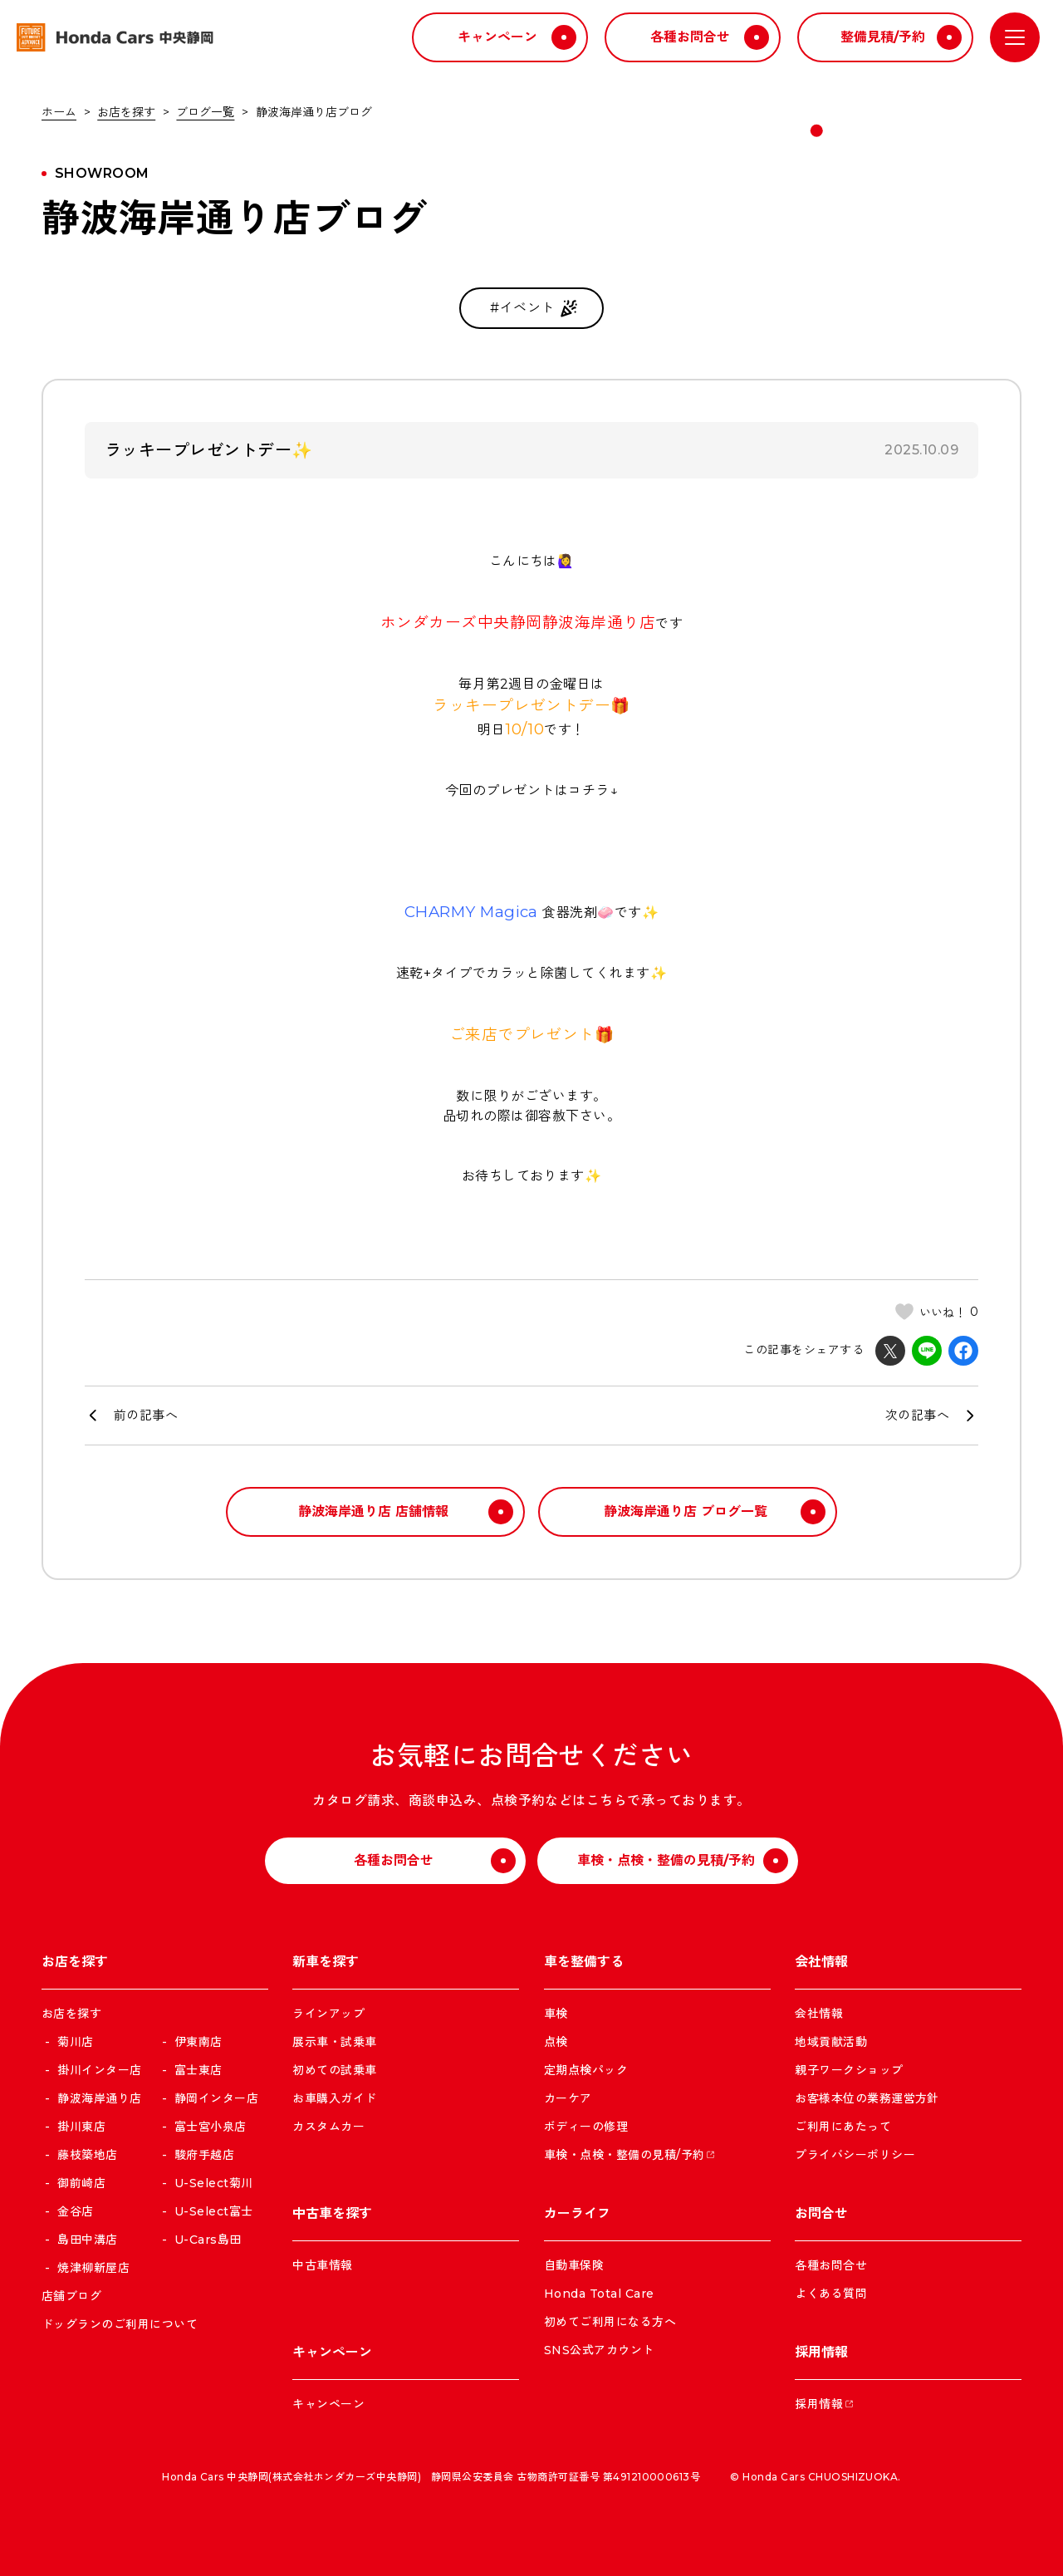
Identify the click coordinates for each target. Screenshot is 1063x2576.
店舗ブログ (71, 2296)
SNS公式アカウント (599, 2350)
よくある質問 (831, 2293)
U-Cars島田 (205, 2239)
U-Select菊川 (211, 2183)
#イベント (535, 308)
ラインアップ (328, 2013)
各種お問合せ (831, 2265)
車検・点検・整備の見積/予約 (624, 2154)
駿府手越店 (202, 2154)
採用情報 (819, 2404)
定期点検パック (586, 2070)
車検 (556, 2013)
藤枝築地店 (86, 2154)
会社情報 (819, 2013)
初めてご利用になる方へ (610, 2321)
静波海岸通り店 (98, 2098)
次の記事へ (917, 1415)
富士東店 (196, 2070)
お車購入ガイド (334, 2098)
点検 (556, 2041)
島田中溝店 (86, 2239)
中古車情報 (322, 2265)
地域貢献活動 (831, 2041)
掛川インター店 (98, 2070)
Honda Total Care (599, 2293)
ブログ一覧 (205, 112)
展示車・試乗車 (334, 2041)
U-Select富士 (211, 2211)
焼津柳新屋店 (92, 2267)
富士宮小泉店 (208, 2126)
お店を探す (126, 112)
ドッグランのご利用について (120, 2324)
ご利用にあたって (843, 2126)
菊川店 (74, 2041)
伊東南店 (196, 2041)
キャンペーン (328, 2404)
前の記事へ (146, 1415)
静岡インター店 (214, 2098)
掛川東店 (79, 2126)
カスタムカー (328, 2126)
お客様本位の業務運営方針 (867, 2098)
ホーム (59, 112)
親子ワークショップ (849, 2070)
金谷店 (74, 2211)
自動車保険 (574, 2265)
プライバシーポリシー (855, 2154)
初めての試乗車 (334, 2070)
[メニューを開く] (1015, 37)
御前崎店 (79, 2183)
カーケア (568, 2098)
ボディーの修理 (586, 2126)
